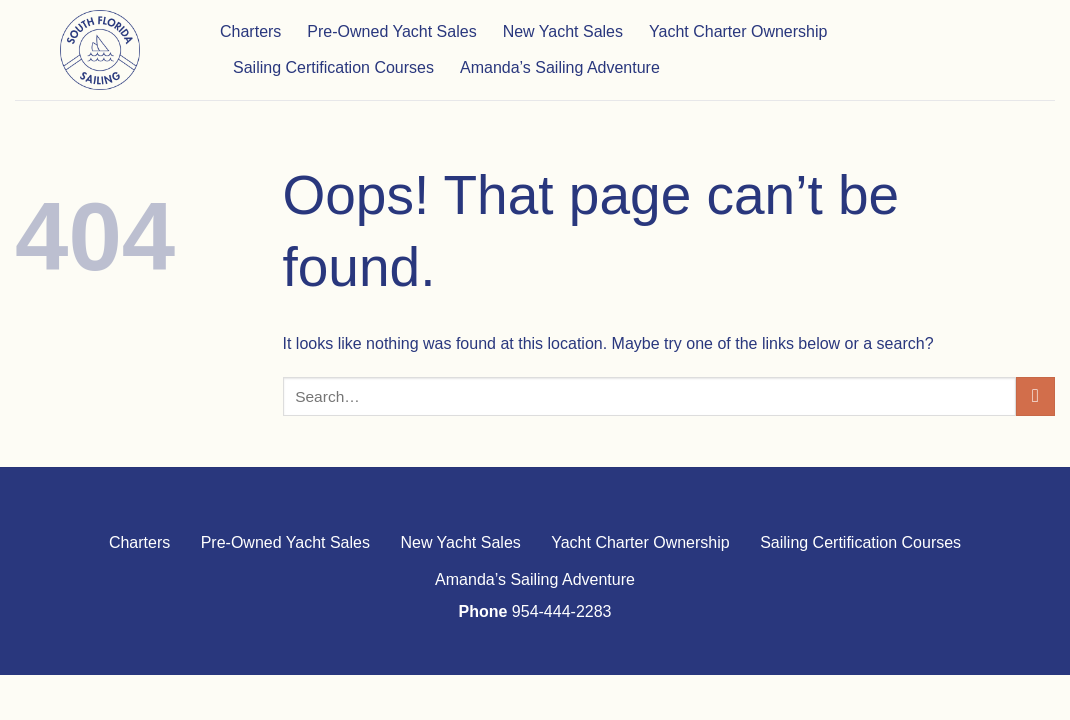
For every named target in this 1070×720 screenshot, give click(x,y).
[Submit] (1035, 396)
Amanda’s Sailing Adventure (560, 67)
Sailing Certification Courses (333, 67)
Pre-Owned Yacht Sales (391, 31)
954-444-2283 (562, 611)
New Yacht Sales (563, 31)
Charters (250, 31)
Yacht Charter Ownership (738, 31)
